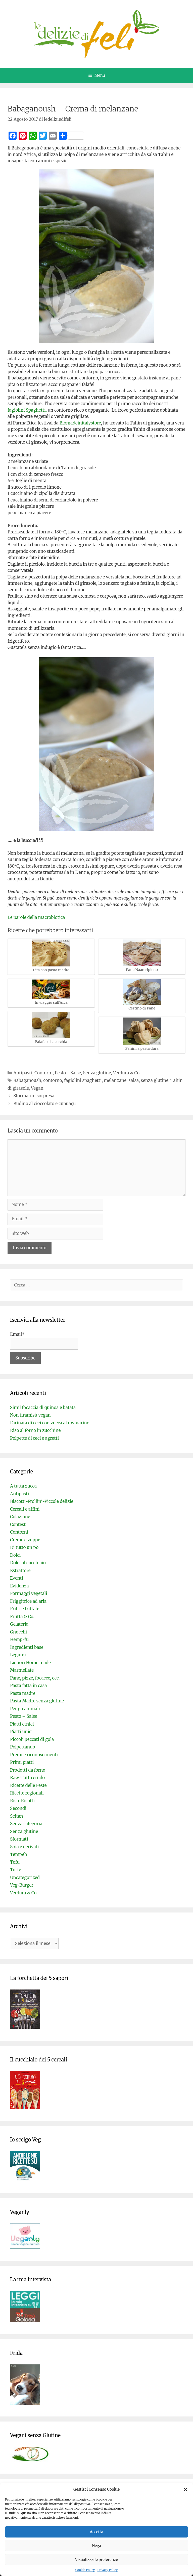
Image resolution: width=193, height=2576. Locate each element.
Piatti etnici (22, 1724)
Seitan (16, 1816)
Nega (96, 2545)
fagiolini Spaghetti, (27, 410)
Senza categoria (26, 1823)
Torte (15, 1869)
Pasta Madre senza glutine (37, 1701)
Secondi (18, 1808)
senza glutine (154, 1080)
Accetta (96, 2531)
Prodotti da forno (27, 1770)
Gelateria (19, 1624)
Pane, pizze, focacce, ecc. (35, 1678)
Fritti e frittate (24, 1609)
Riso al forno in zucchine (35, 1430)
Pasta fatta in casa (28, 1685)
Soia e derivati (24, 1847)
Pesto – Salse (23, 1716)
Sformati (19, 1839)
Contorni (43, 1073)
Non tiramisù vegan (30, 1415)
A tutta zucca (23, 1486)
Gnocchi (18, 1632)
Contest (18, 1524)
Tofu (15, 1862)
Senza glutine (97, 1073)
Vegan (37, 1088)
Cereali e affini (25, 1509)
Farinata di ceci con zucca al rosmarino (49, 1423)
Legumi (18, 1655)
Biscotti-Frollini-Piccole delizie (41, 1501)
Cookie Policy (85, 2570)
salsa (133, 1080)
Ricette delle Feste (28, 1785)
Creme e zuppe (25, 1540)
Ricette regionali (27, 1793)
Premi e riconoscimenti (34, 1755)
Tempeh (18, 1854)
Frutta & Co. (22, 1616)
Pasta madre (22, 1693)
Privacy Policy (107, 2570)
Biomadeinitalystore (80, 423)
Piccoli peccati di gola (32, 1739)
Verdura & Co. (126, 1073)
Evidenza (19, 1586)
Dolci (15, 1555)
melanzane (115, 1080)
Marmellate (22, 1670)
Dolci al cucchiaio (28, 1563)
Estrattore (20, 1570)
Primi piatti (22, 1762)
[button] (185, 2489)
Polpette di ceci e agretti (34, 1438)
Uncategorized (25, 1877)
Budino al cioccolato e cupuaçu (44, 1103)
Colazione (20, 1516)
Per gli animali (25, 1708)
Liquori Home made (30, 1662)
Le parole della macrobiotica (36, 917)
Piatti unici (21, 1731)
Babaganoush (27, 1080)
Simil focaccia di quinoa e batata (43, 1407)
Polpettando (22, 1747)
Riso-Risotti (22, 1801)
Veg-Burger (21, 1885)
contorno (52, 1080)
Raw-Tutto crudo (27, 1777)
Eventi (16, 1578)
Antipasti (22, 1073)
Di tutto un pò (24, 1547)
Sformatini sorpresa (33, 1096)
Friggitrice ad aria (28, 1601)
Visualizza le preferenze (96, 2559)
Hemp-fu (19, 1639)
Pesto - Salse (68, 1073)
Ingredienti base (26, 1647)
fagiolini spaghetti (83, 1080)
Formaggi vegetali (28, 1593)
